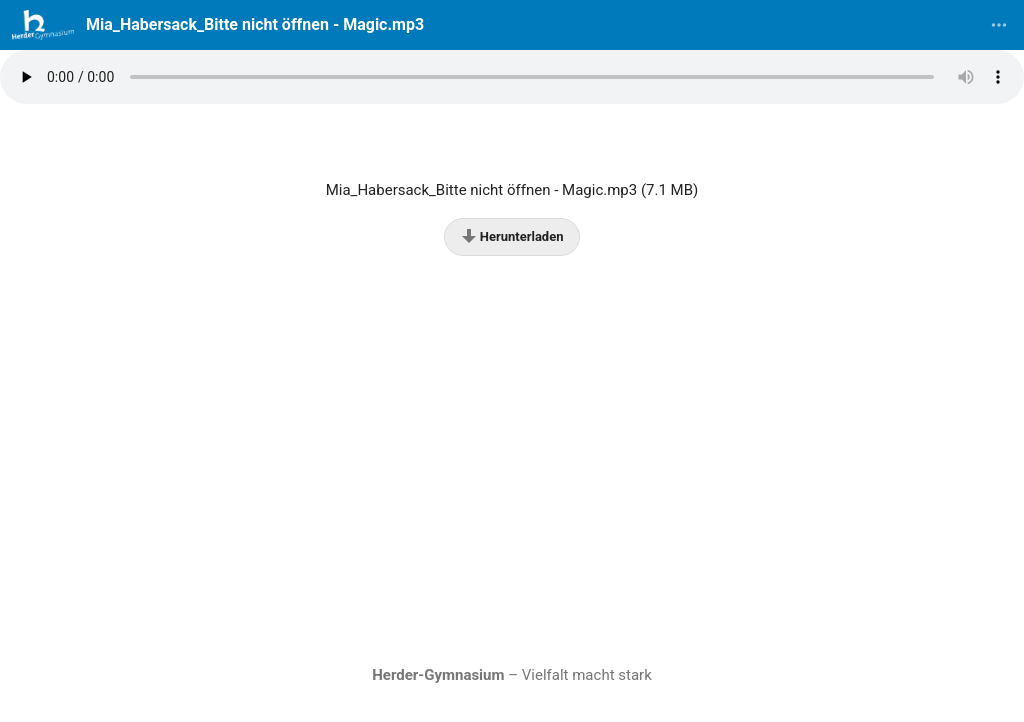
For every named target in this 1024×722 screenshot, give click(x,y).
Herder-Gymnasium (438, 675)
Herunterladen (512, 236)
